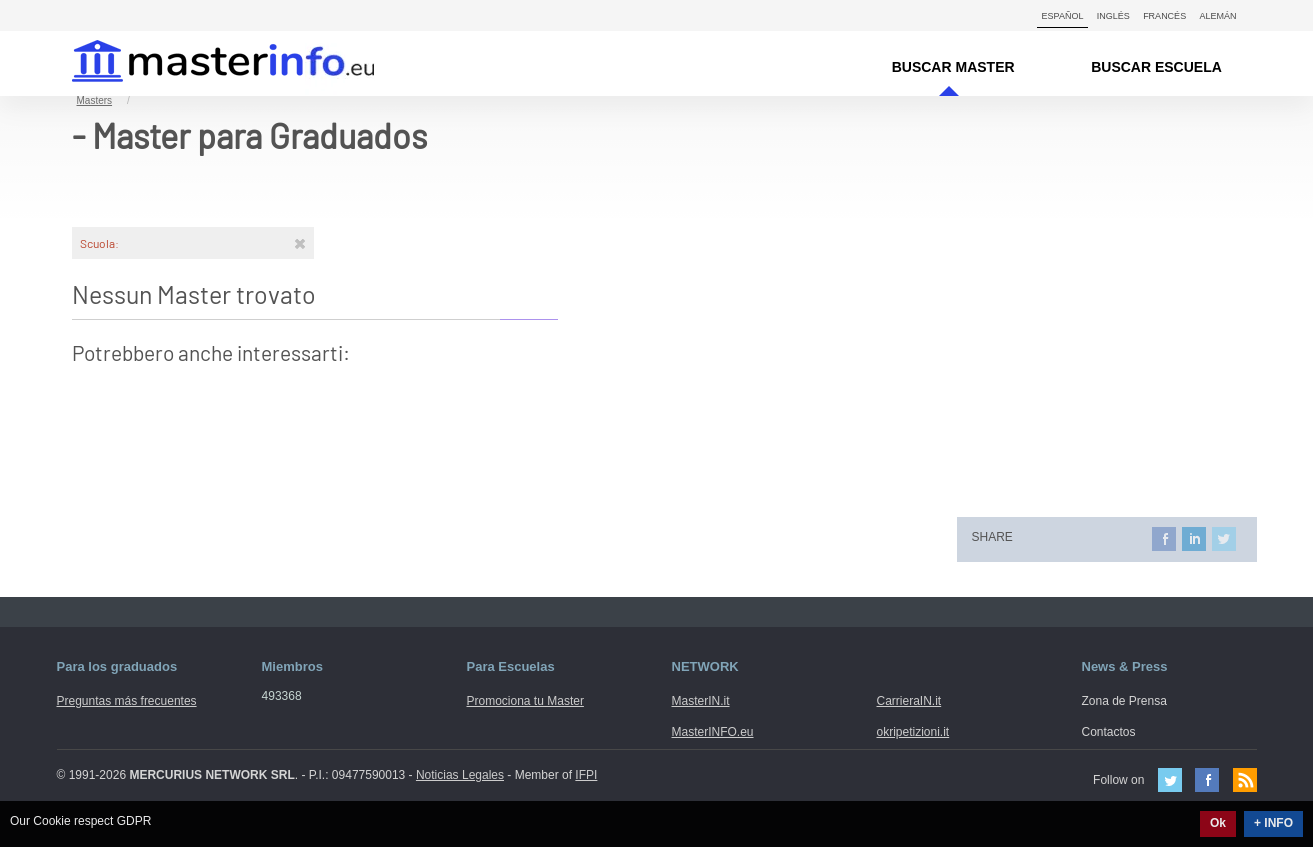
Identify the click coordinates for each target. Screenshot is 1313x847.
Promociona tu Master (525, 701)
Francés (1164, 16)
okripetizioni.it (913, 732)
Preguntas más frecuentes (127, 701)
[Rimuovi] (300, 243)
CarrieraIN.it (909, 701)
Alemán (1217, 16)
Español (1063, 16)
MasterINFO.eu (713, 732)
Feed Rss (1245, 780)
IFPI (586, 775)
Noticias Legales (460, 775)
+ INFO (1273, 823)
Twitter (1170, 780)
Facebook (1207, 780)
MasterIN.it (199, 63)
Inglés (1113, 16)
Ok (1218, 823)
